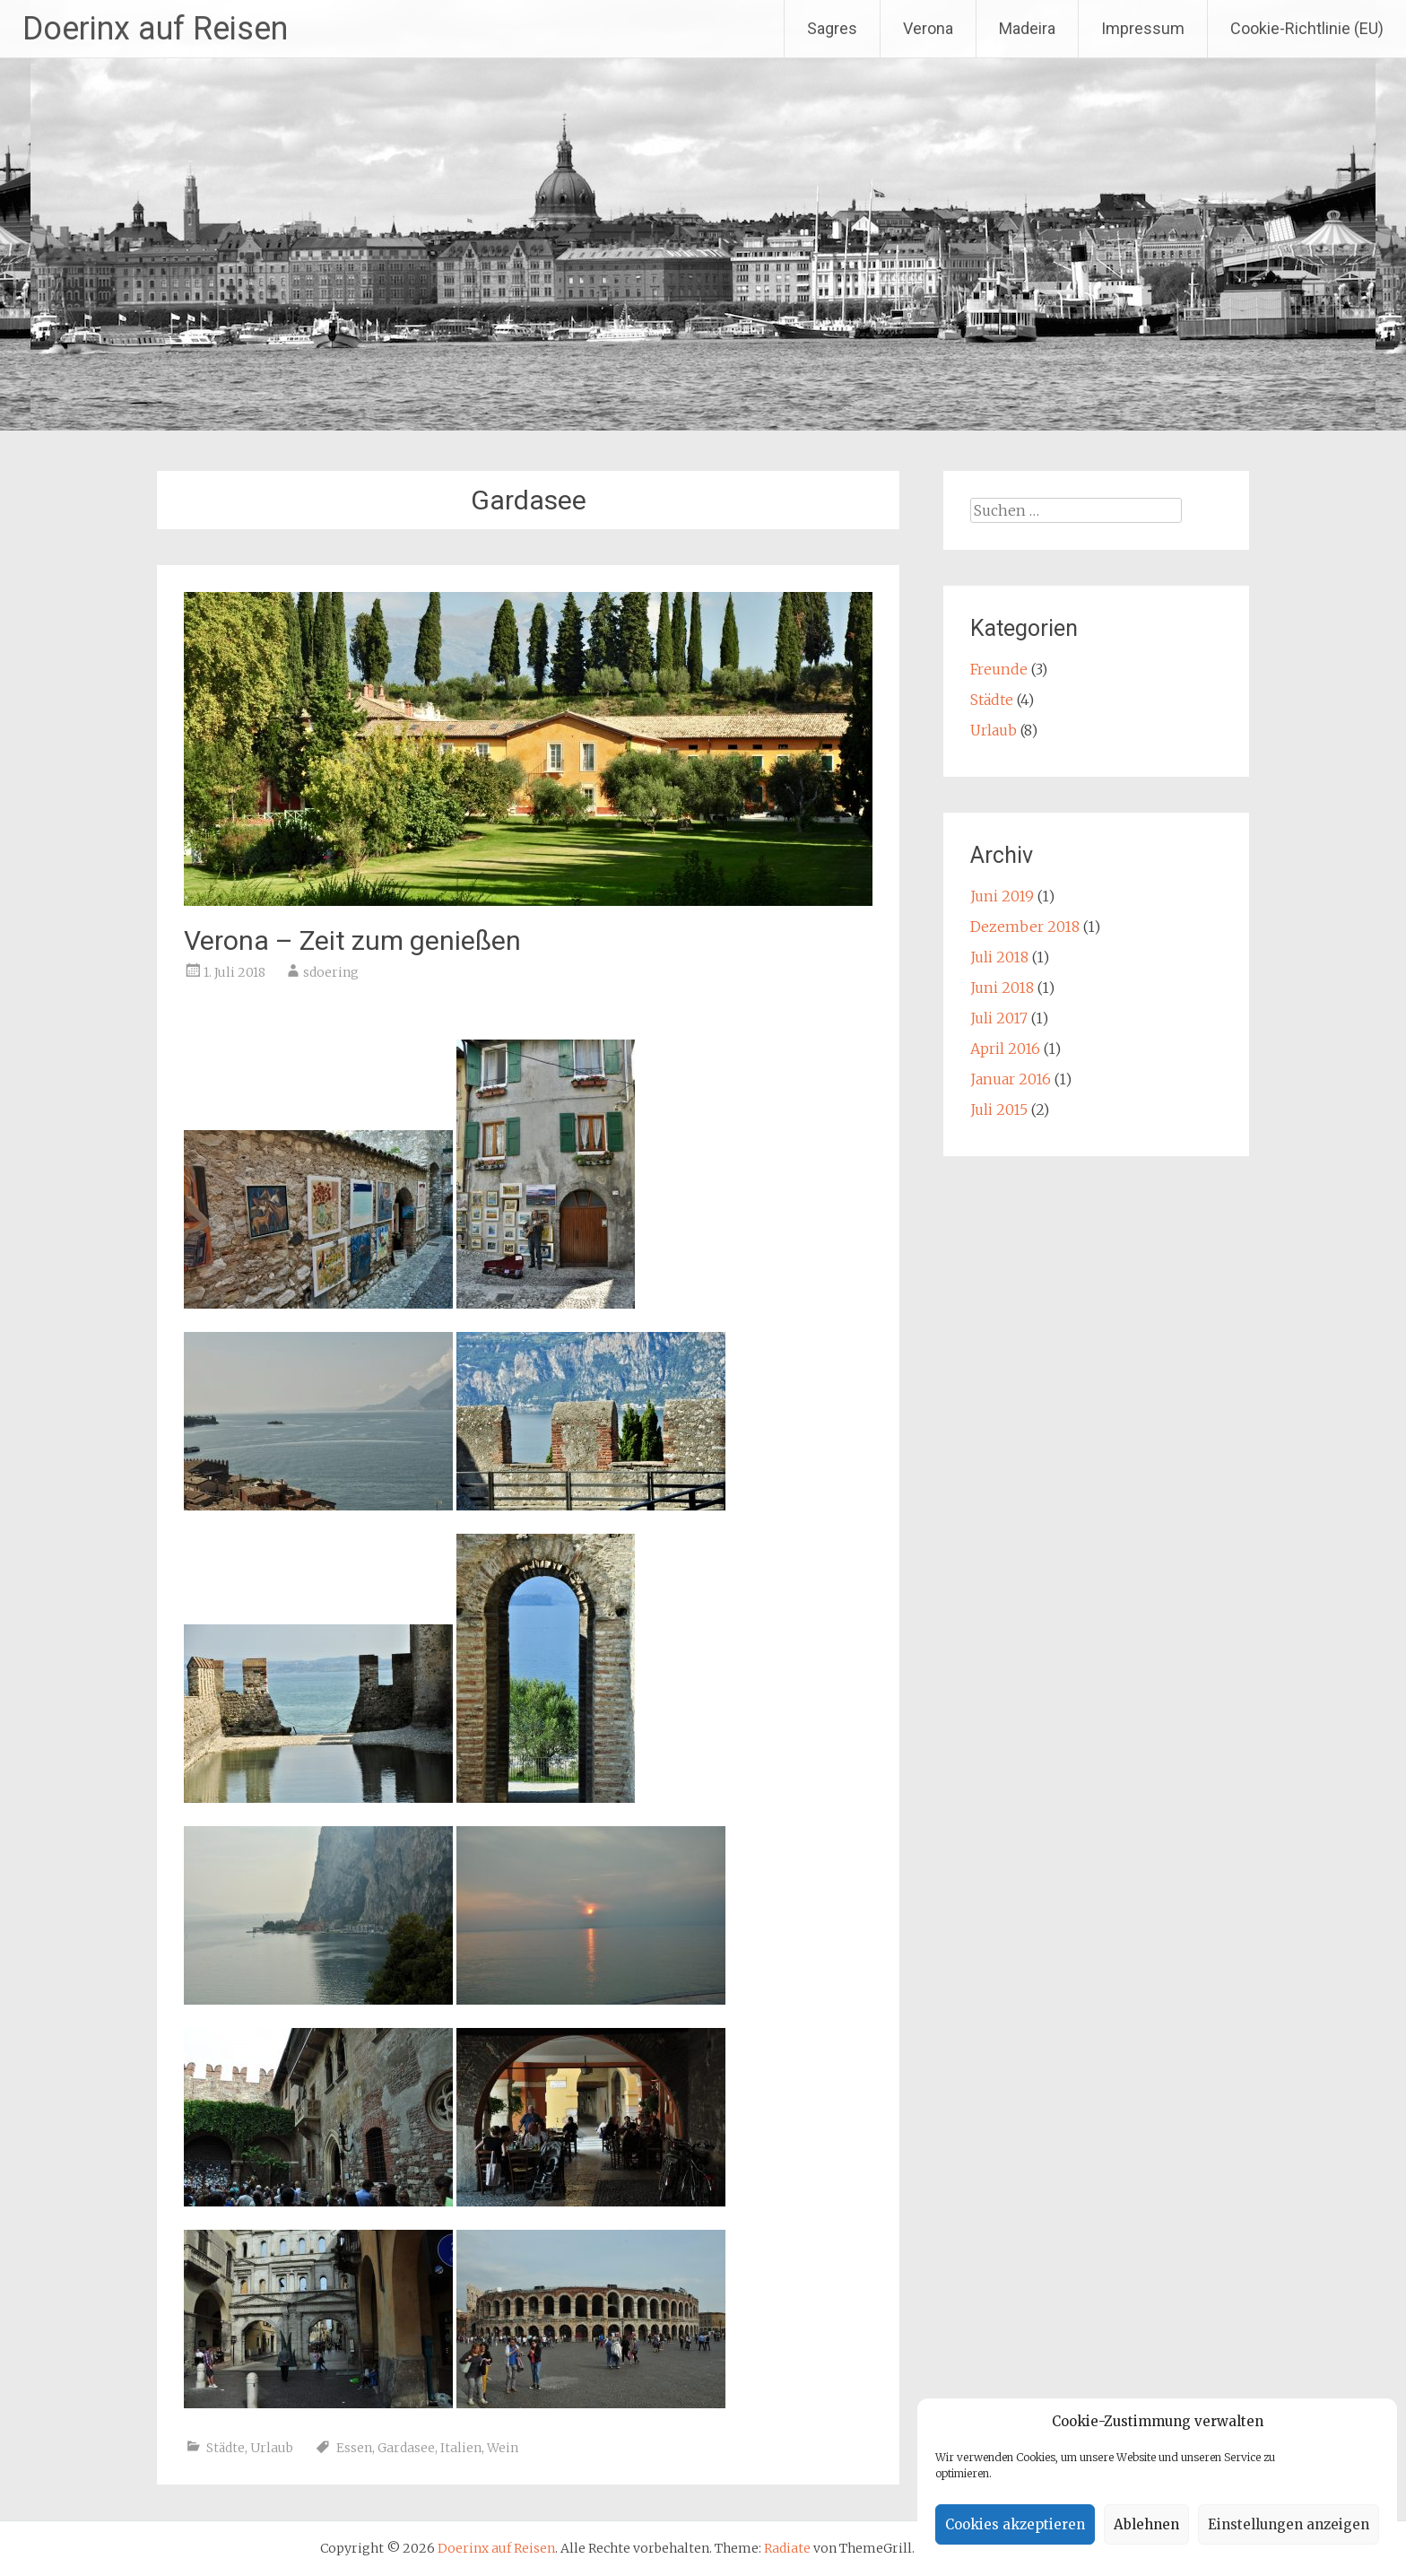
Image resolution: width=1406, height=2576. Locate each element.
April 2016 (1005, 1048)
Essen (354, 2448)
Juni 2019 (1002, 896)
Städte (225, 2448)
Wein (502, 2448)
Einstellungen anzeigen (1288, 2524)
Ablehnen (1146, 2524)
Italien (461, 2448)
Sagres (832, 28)
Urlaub (271, 2448)
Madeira (1027, 28)
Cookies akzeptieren (1015, 2524)
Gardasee (406, 2448)
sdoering (331, 972)
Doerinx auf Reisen (155, 29)
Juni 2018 (1002, 987)
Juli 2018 (999, 957)
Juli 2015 (999, 1109)
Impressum (1143, 28)
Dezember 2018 (1025, 927)
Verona (928, 28)
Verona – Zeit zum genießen (352, 940)
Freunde (999, 669)
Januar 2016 (1010, 1079)
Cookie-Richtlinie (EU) (1307, 28)
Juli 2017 (999, 1018)
